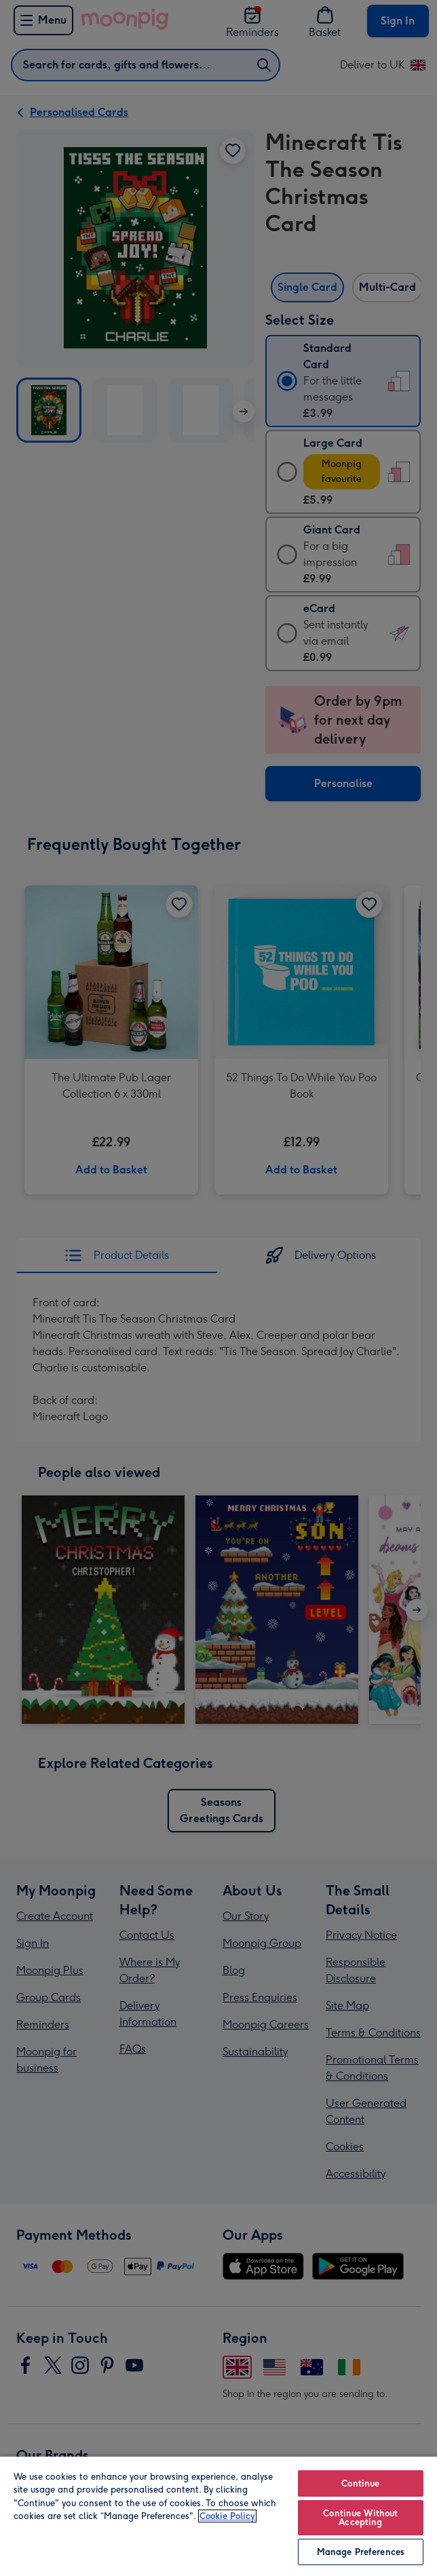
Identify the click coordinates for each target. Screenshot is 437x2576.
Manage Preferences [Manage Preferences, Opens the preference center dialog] (360, 2552)
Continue (360, 2483)
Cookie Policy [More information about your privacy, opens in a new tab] (227, 2516)
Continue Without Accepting (360, 2517)
